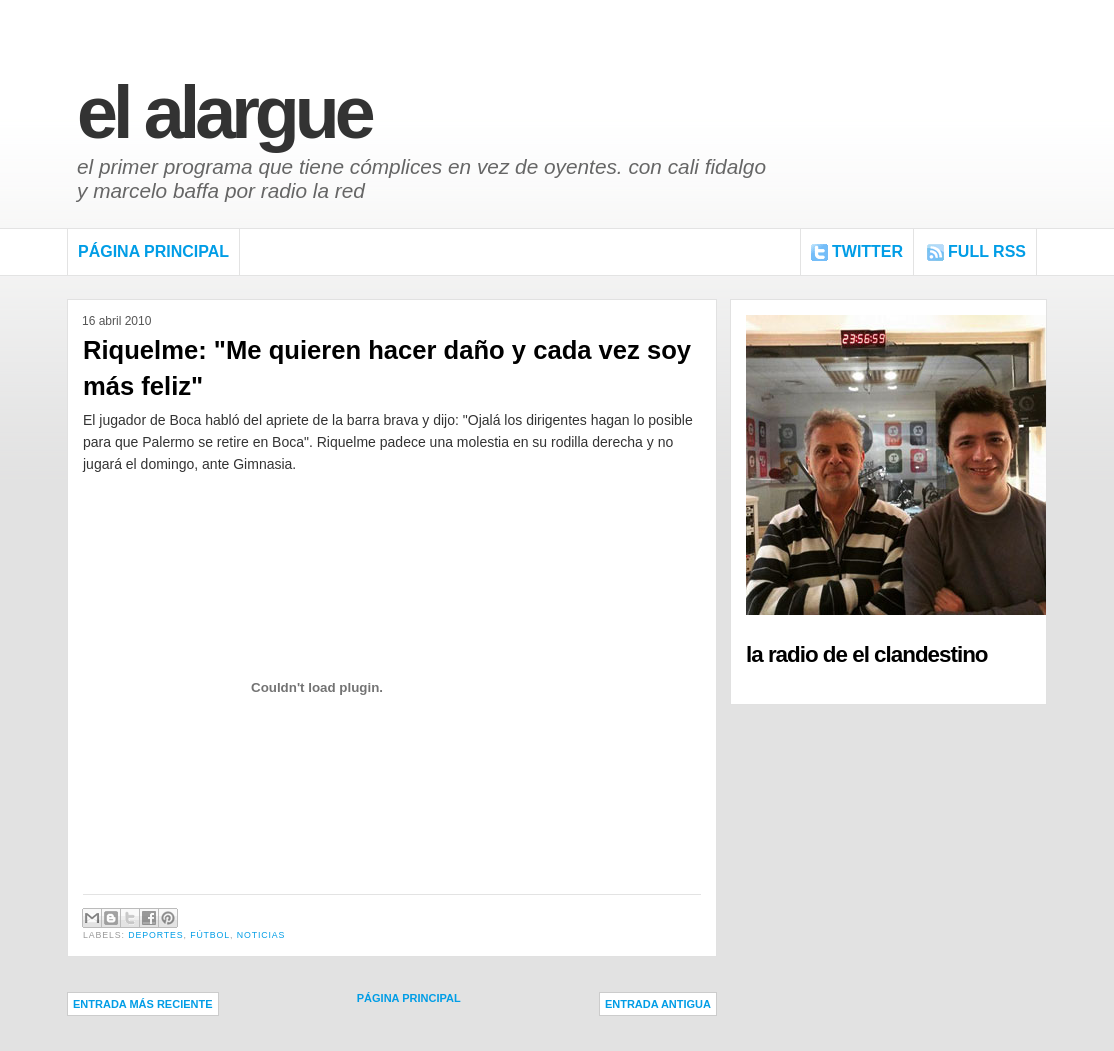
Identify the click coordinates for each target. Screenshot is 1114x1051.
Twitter (867, 251)
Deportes (155, 935)
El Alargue (224, 112)
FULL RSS (987, 251)
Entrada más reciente (143, 1004)
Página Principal (153, 251)
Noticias (261, 935)
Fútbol (210, 935)
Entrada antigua (658, 1004)
